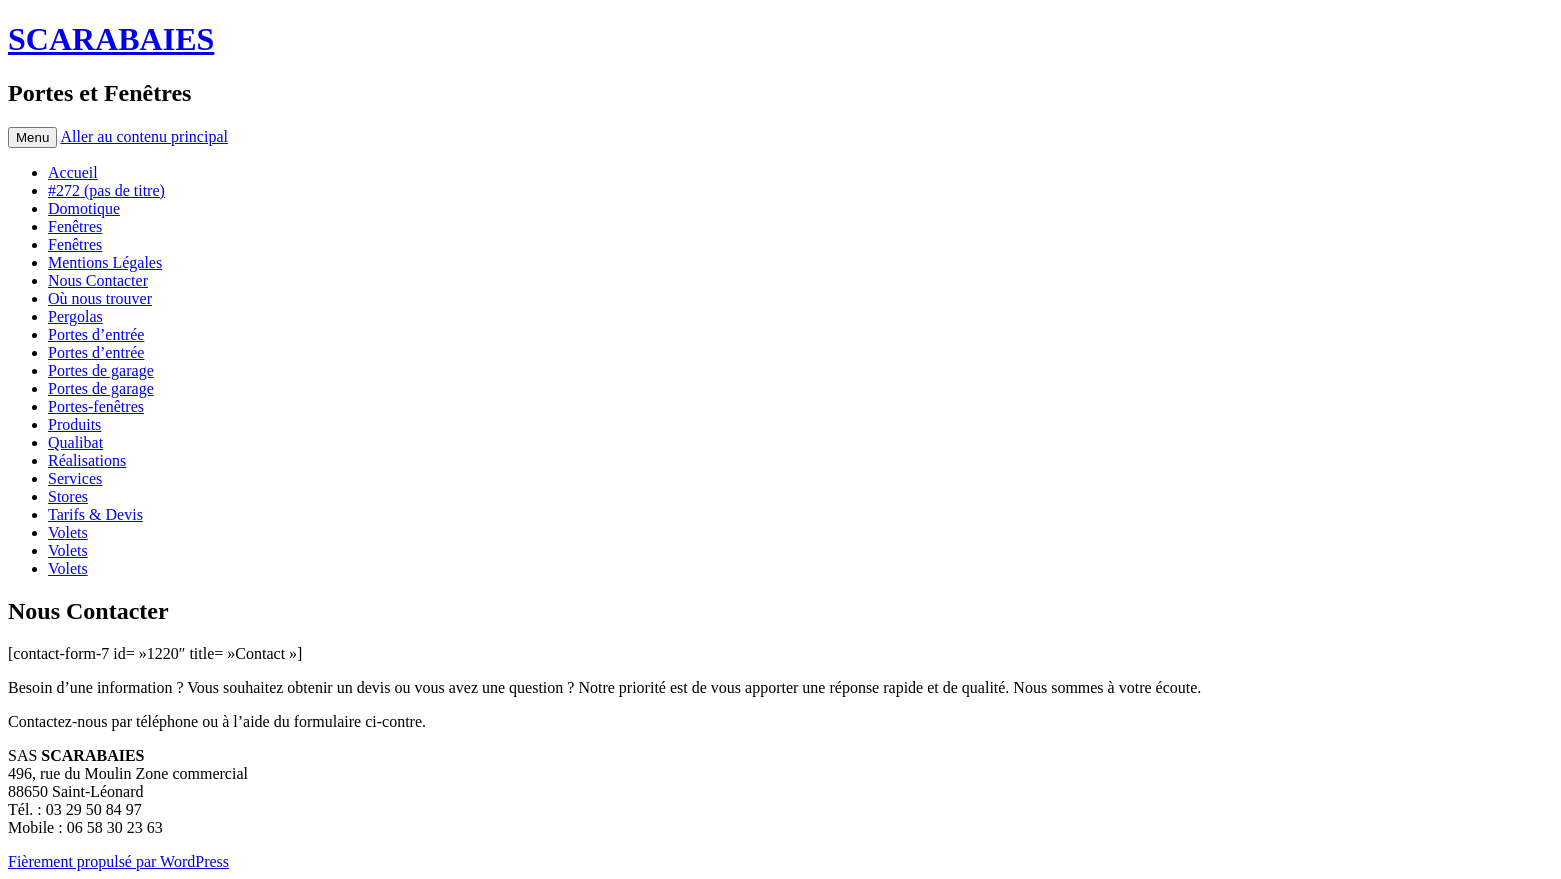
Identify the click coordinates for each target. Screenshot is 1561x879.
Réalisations (87, 460)
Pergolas (75, 316)
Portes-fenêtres (96, 406)
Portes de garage (101, 370)
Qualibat (75, 442)
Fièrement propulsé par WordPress (118, 861)
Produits (74, 424)
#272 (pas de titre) (106, 190)
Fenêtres (75, 226)
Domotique (84, 208)
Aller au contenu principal (144, 136)
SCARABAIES (111, 39)
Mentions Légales (105, 262)
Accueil (73, 172)
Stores (68, 496)
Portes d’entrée (96, 334)
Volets (68, 532)
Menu (32, 137)
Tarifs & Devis (95, 514)
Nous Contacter (98, 280)
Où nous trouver (100, 298)
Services (75, 478)
